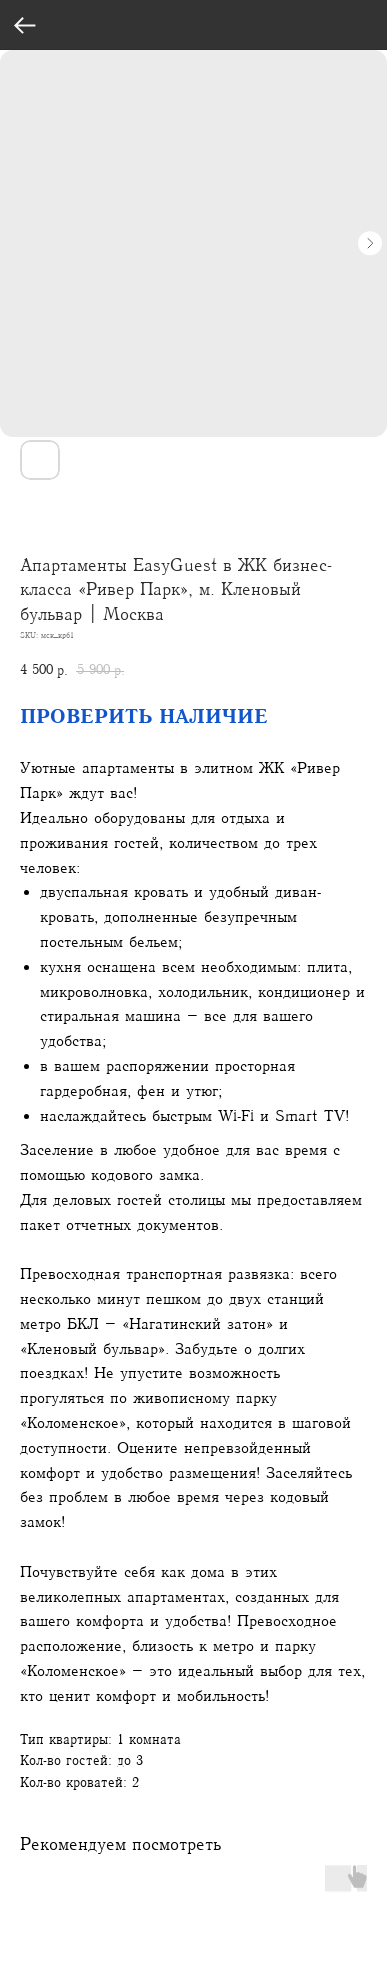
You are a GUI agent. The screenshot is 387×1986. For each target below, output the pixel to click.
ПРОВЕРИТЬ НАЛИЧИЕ (144, 716)
